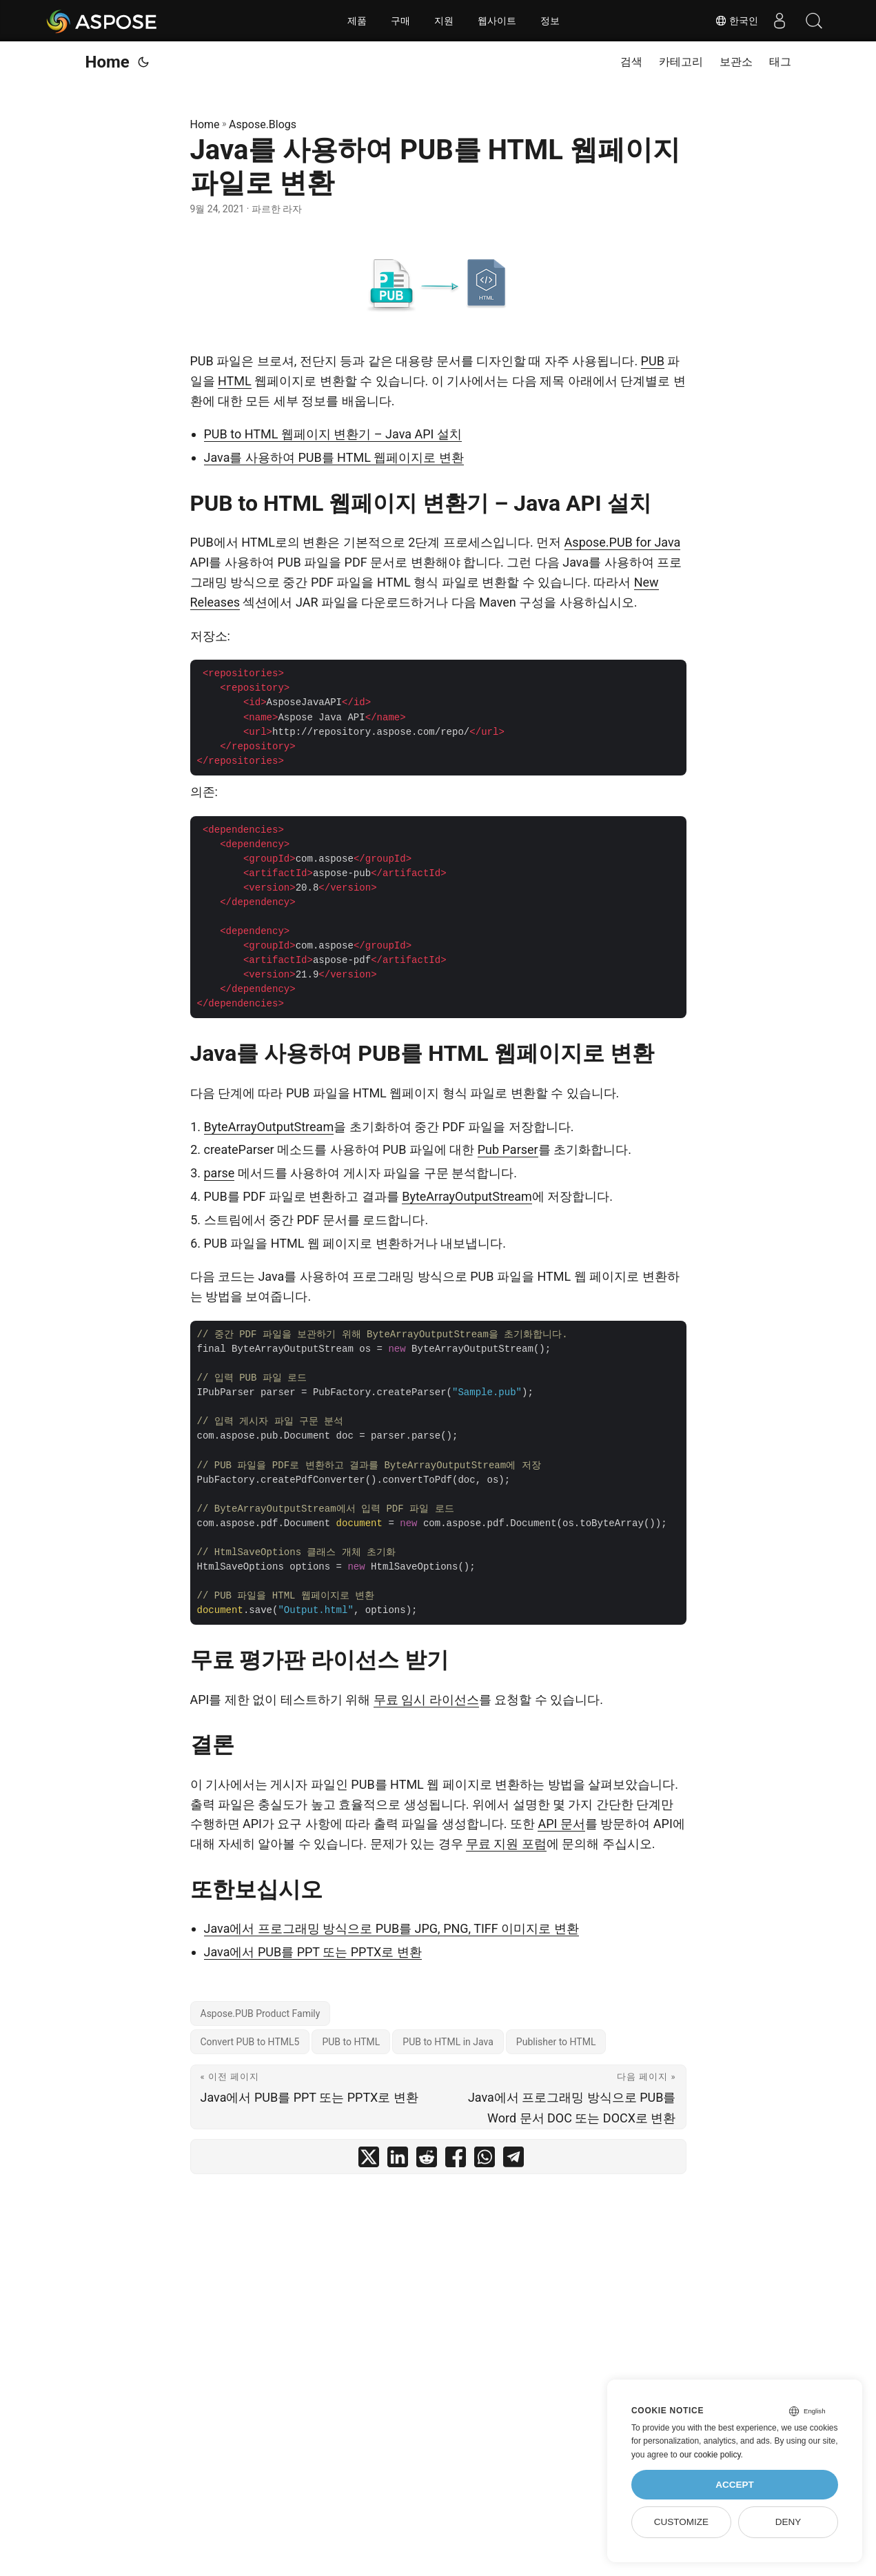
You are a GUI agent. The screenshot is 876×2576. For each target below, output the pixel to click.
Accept (734, 2484)
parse (219, 1173)
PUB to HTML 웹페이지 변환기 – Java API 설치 (333, 434)
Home (107, 62)
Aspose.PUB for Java (622, 542)
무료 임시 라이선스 (426, 1699)
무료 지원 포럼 (506, 1843)
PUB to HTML (351, 2041)
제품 (357, 20)
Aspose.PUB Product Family (260, 2013)
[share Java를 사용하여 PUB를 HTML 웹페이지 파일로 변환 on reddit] (426, 2160)
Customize (681, 2522)
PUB (652, 361)
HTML (235, 381)
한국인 (737, 20)
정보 (550, 20)
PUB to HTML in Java (448, 2041)
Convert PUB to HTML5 (250, 2041)
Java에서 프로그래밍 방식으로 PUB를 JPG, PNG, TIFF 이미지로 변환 (391, 1928)
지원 (444, 20)
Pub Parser (508, 1149)
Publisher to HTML (556, 2041)
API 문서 (561, 1823)
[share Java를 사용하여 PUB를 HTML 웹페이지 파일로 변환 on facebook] (455, 2160)
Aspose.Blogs (262, 124)
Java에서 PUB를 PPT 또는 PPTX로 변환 (313, 1952)
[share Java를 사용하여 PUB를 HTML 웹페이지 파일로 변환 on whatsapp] (484, 2160)
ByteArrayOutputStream (269, 1126)
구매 (400, 20)
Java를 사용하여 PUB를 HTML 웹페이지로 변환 (334, 457)
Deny (788, 2522)
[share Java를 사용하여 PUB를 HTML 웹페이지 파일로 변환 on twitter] (368, 2160)
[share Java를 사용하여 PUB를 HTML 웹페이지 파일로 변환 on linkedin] (397, 2160)
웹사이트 (497, 20)
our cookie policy (710, 2455)
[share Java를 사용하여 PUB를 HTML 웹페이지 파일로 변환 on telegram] (513, 2160)
